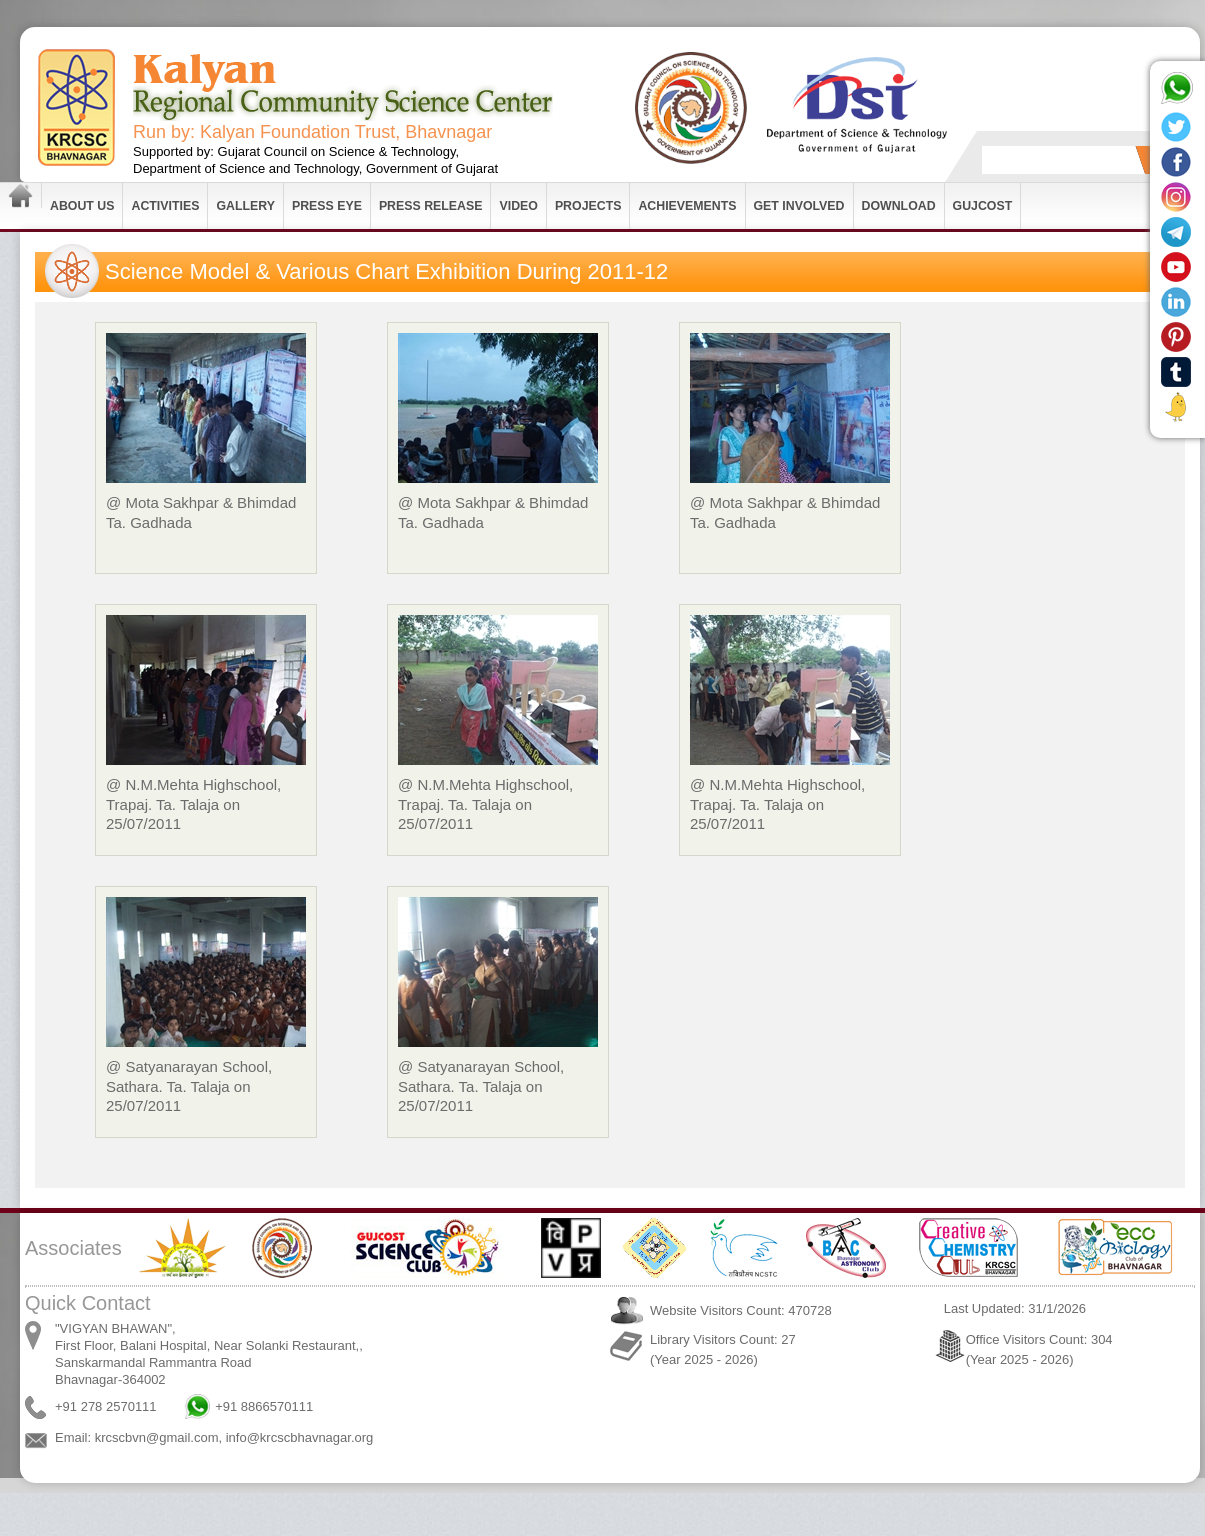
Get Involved (799, 206)
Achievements (687, 206)
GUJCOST (983, 206)
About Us (82, 206)
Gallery (245, 206)
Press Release (431, 206)
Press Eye (327, 206)
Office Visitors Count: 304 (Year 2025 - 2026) (1039, 1349)
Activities (165, 206)
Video (518, 206)
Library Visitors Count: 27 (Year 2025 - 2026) (723, 1349)
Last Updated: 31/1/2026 (1015, 1308)
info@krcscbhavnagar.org (300, 1437)
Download (899, 206)
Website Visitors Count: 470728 (741, 1310)
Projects (588, 206)
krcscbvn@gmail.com (157, 1437)
